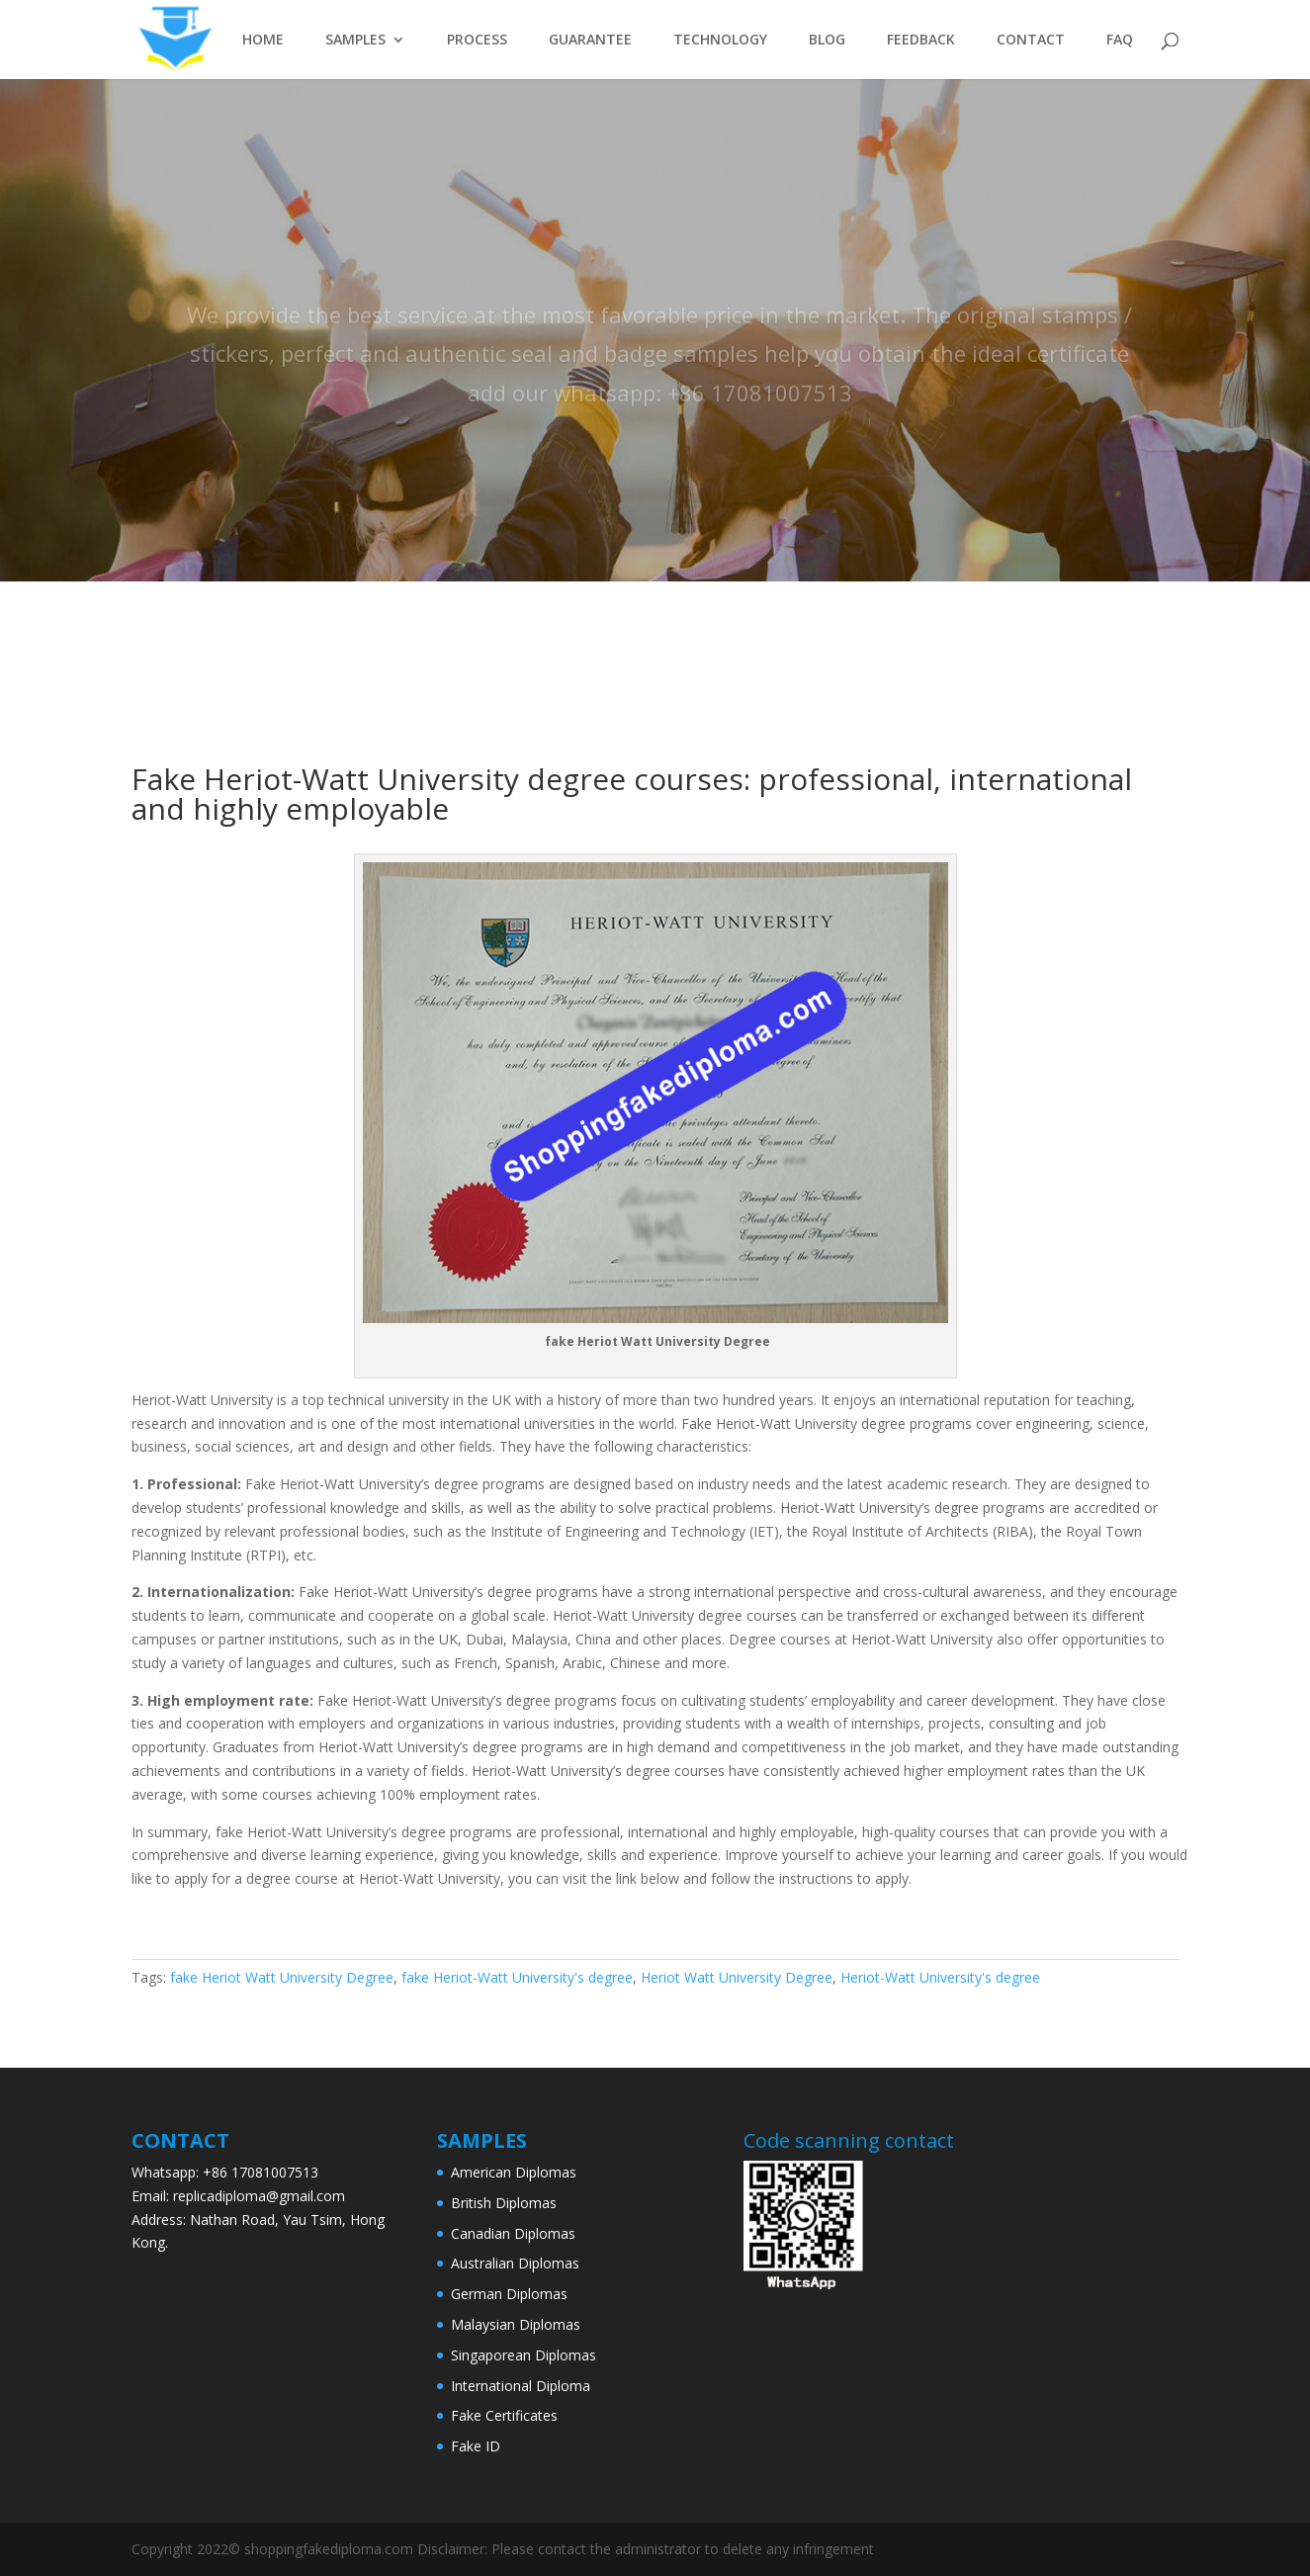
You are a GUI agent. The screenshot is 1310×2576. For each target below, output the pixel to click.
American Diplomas (513, 2172)
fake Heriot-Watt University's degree (517, 1977)
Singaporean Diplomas (523, 2355)
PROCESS (477, 40)
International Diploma (520, 2385)
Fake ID (475, 2446)
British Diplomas (504, 2202)
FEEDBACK (921, 40)
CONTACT (1031, 40)
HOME (263, 40)
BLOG (827, 40)
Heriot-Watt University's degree (940, 1977)
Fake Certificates (504, 2415)
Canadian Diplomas (513, 2233)
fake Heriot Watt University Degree (281, 1977)
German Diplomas (509, 2293)
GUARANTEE (590, 40)
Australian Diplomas (515, 2263)
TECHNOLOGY (720, 40)
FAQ (1119, 40)
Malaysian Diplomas (515, 2324)
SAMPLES (355, 40)
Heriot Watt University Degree (736, 1977)
